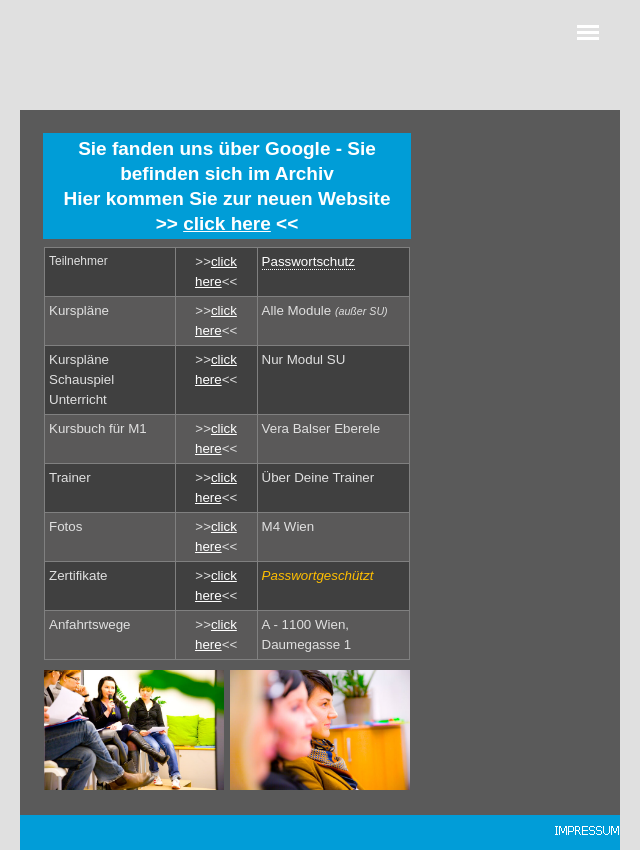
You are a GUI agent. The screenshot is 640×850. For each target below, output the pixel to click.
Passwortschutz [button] (308, 261)
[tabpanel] (227, 186)
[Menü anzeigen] (588, 32)
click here (227, 223)
